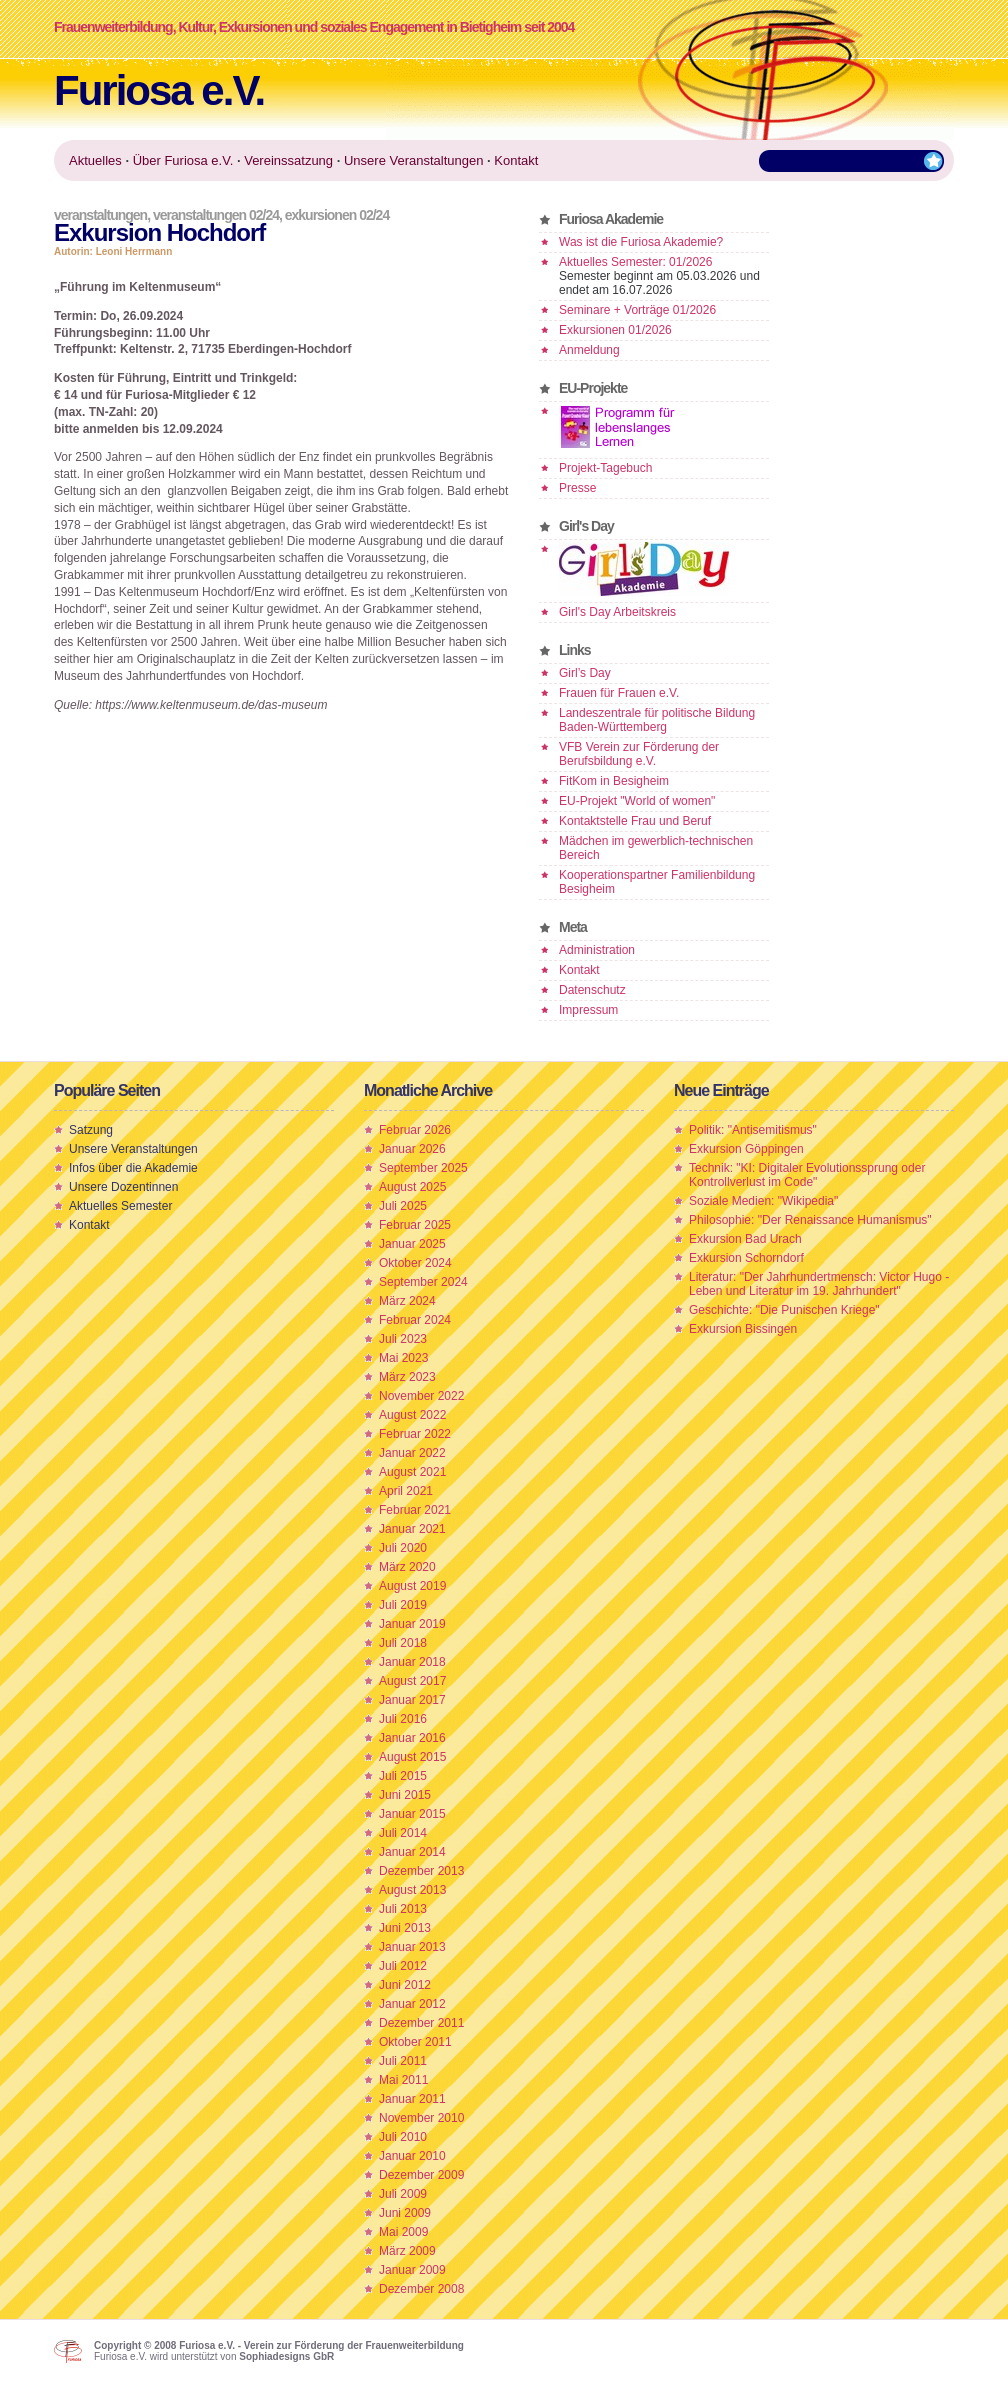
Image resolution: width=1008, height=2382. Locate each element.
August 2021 (412, 1472)
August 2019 (412, 1586)
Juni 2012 (405, 1985)
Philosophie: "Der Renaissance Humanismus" (810, 1220)
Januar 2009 (412, 2270)
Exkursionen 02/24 (337, 215)
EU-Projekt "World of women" (637, 801)
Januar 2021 (412, 1529)
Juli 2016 (403, 1719)
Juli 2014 (403, 1833)
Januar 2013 (412, 1947)
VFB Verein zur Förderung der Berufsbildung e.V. (639, 754)
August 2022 (412, 1415)
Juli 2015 (403, 1776)
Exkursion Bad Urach (745, 1239)
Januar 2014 (412, 1852)
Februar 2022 (415, 1434)
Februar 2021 (415, 1510)
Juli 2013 (403, 1909)
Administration (597, 950)
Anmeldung (589, 350)
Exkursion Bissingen (743, 1329)
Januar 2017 (412, 1700)
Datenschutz (592, 990)
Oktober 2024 (415, 1263)
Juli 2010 (403, 2137)
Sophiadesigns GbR (286, 2356)
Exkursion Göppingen (746, 1149)
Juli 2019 (403, 1605)
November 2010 (421, 2118)
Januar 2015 (412, 1814)
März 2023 (407, 1377)
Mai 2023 (403, 1358)
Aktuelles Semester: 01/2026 (635, 262)
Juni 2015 (405, 1795)
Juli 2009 (403, 2194)
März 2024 (407, 1301)
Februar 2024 (415, 1320)
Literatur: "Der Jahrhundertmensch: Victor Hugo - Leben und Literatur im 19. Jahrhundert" (819, 1284)
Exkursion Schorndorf (746, 1258)
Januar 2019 (412, 1624)
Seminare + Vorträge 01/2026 (637, 310)
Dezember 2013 (421, 1871)
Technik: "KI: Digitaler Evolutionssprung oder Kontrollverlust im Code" (807, 1175)
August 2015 (412, 1757)
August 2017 (412, 1681)
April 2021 (406, 1491)
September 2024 (423, 1282)
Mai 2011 (403, 2080)
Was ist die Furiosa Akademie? (641, 242)
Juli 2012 (403, 1966)
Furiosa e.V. (159, 90)
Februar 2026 (415, 1130)
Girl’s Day (585, 673)
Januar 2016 (412, 1738)
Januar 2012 (412, 2004)
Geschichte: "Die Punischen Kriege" (784, 1310)
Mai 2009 (403, 2232)
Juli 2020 (403, 1548)
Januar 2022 (412, 1453)
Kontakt (579, 970)
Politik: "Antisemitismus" (753, 1130)
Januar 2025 (412, 1244)
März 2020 (407, 1567)
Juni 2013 (405, 1928)
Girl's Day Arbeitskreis (617, 612)
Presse (577, 488)
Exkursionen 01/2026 (615, 330)
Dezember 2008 (421, 2289)
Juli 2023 (403, 1339)
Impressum (588, 1010)
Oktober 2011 (415, 2042)
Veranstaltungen (100, 215)
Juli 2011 (403, 2061)
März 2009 (407, 2251)
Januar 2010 (412, 2156)
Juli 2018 (403, 1643)
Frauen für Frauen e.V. (619, 693)
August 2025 (412, 1187)
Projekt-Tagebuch (605, 468)
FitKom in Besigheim (614, 781)
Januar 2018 (412, 1662)
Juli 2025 (403, 1206)
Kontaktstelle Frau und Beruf (635, 821)
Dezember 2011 (421, 2023)
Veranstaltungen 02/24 (216, 215)
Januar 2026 (412, 1149)
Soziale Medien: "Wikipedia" (763, 1201)
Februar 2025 (415, 1225)
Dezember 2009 (421, 2175)
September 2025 (423, 1168)
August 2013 (412, 1890)
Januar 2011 (412, 2099)
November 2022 (421, 1396)
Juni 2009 (405, 2213)
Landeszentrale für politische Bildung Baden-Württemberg (657, 720)
